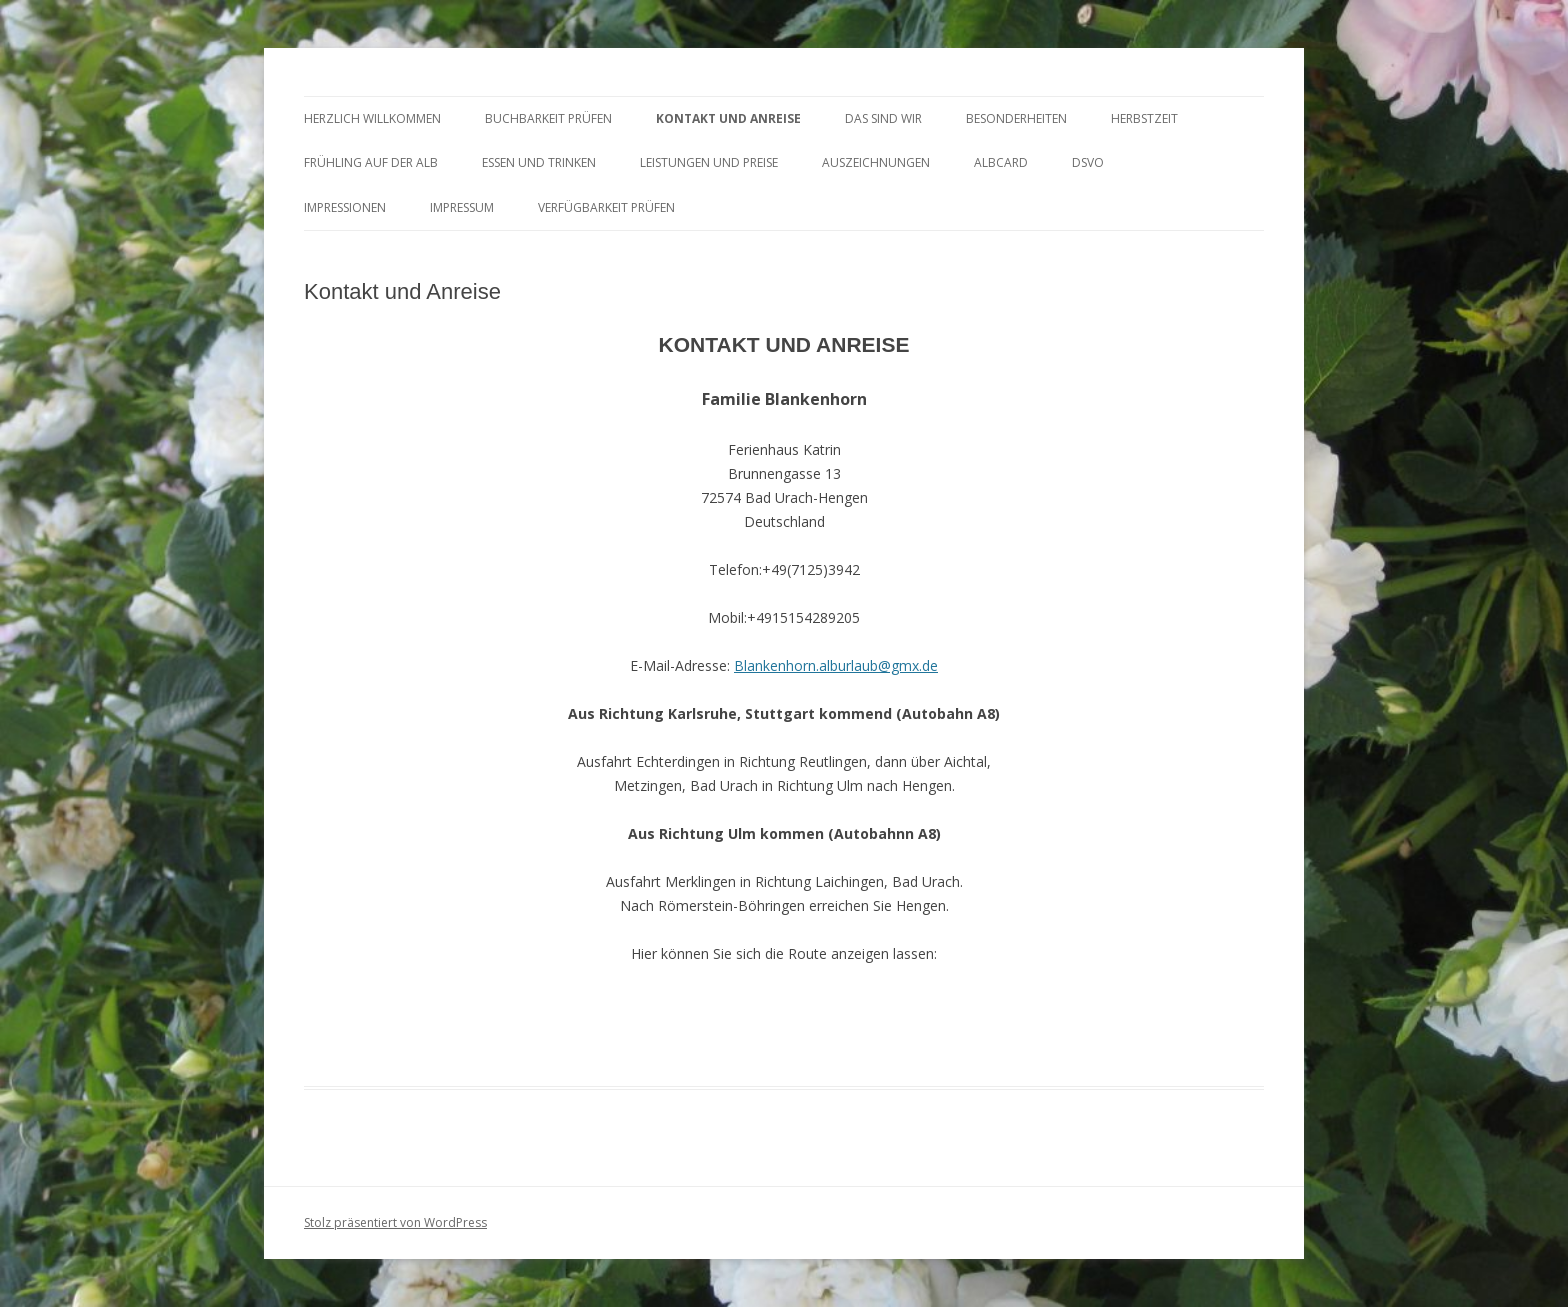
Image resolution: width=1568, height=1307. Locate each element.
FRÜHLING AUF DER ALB (371, 162)
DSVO (1088, 162)
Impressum (462, 207)
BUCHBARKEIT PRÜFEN (548, 118)
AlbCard (1001, 162)
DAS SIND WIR (883, 118)
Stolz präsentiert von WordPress (395, 1222)
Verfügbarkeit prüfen (606, 207)
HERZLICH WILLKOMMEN (372, 118)
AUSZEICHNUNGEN (876, 162)
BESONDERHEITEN (1016, 118)
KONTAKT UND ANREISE (728, 118)
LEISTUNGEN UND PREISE (709, 162)
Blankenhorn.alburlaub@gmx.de (836, 665)
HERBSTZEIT (1144, 118)
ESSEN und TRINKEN (539, 162)
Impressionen (345, 207)
